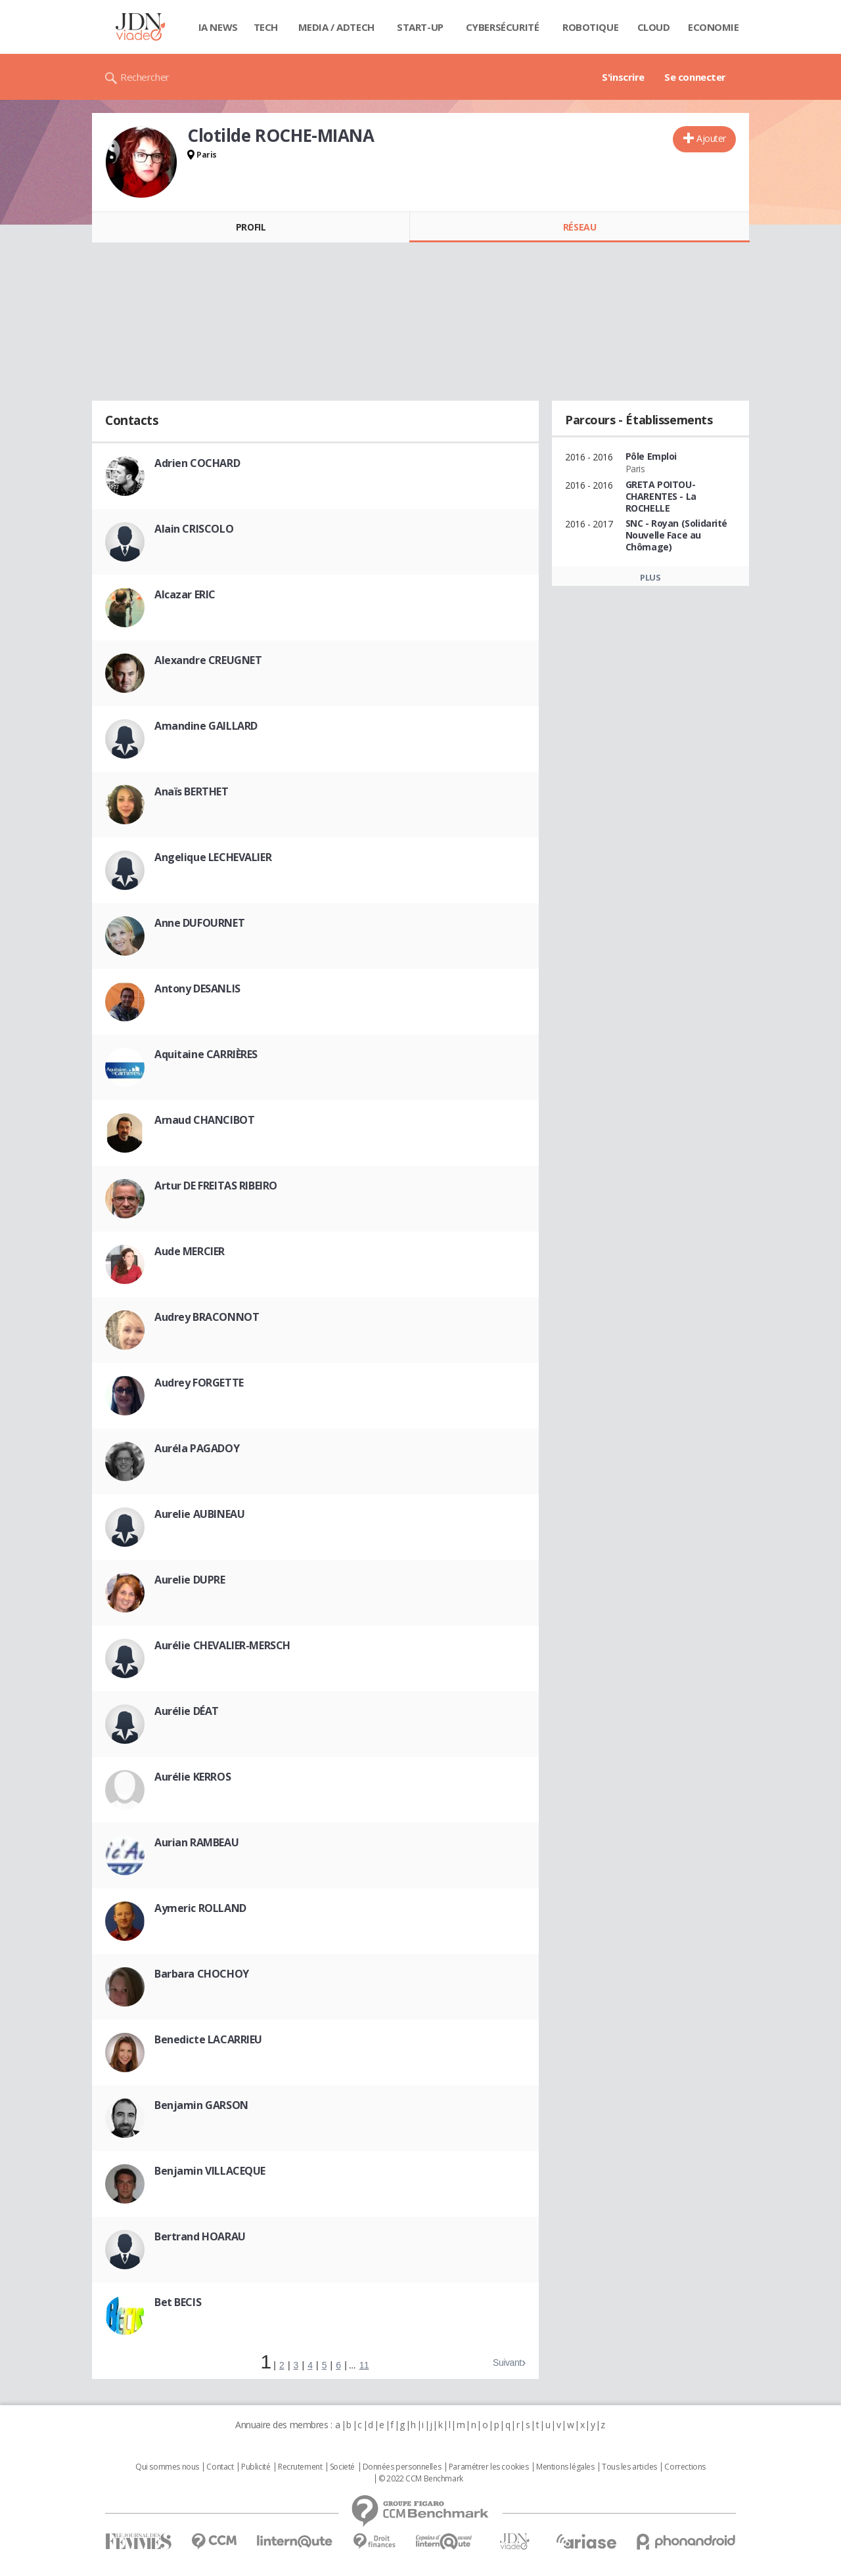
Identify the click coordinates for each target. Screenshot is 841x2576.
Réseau (579, 227)
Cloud (653, 26)
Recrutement (300, 2467)
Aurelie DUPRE (189, 1579)
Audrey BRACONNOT (206, 1317)
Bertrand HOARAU (200, 2236)
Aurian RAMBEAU (196, 1842)
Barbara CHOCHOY (201, 1973)
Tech (266, 26)
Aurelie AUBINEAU (199, 1514)
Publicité (255, 2467)
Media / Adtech (336, 26)
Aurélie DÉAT (186, 1711)
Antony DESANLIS (197, 988)
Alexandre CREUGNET (207, 660)
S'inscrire (623, 76)
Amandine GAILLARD (206, 726)
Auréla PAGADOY (196, 1448)
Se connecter (695, 76)
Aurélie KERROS (192, 1776)
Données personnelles (402, 2467)
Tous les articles (629, 2467)
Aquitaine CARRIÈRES (206, 1054)
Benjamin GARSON (201, 2105)
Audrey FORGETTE (199, 1382)
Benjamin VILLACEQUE (209, 2171)
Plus (650, 577)
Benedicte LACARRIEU (208, 2039)
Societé (342, 2467)
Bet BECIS (177, 2302)
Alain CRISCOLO (193, 529)
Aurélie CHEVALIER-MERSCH (222, 1645)
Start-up (420, 26)
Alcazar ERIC (185, 594)
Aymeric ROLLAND (200, 1908)
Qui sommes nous (167, 2467)
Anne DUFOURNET (199, 923)
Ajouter (711, 138)
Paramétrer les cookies (489, 2467)
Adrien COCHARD (197, 463)
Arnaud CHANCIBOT (204, 1120)
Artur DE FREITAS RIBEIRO (215, 1185)
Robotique (590, 26)
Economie (713, 26)
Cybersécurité (502, 26)
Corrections (684, 2467)
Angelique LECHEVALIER (212, 857)
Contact (219, 2467)
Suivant (507, 2362)
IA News (218, 26)
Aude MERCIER (189, 1251)
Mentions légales (565, 2467)
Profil (250, 227)
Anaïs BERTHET (191, 791)
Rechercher (145, 76)
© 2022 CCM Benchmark (420, 2478)
